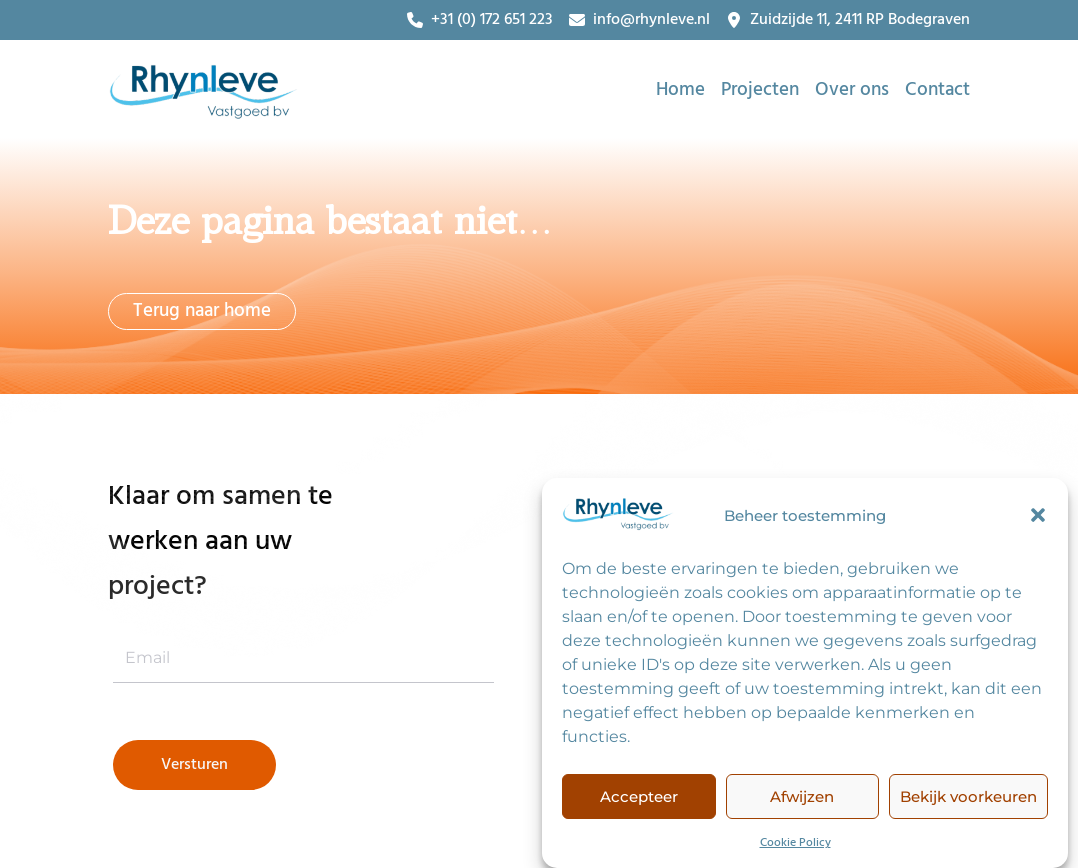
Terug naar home (202, 311)
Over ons (852, 90)
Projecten (760, 90)
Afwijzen (802, 799)
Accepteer (639, 799)
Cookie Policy (795, 846)
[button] (1038, 518)
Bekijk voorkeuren (968, 799)
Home (680, 90)
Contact (937, 90)
